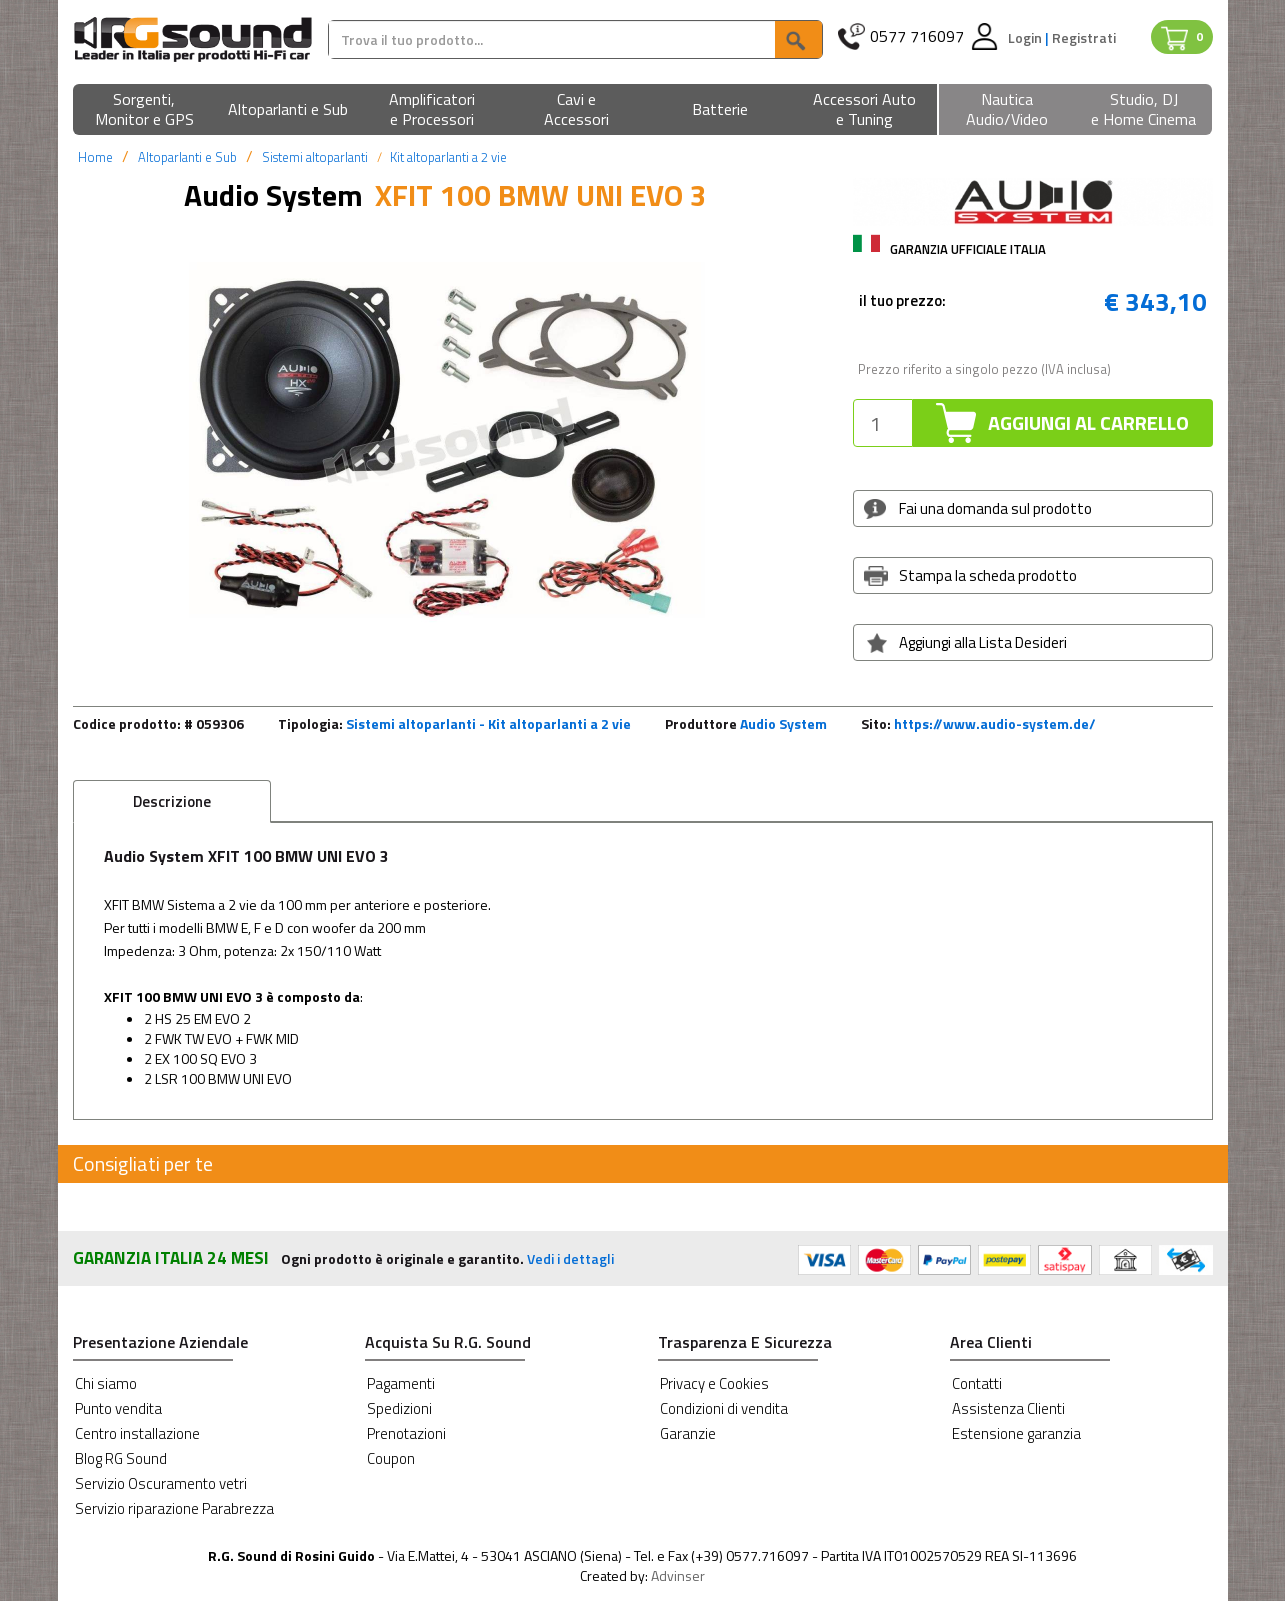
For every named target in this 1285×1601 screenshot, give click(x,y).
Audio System (783, 723)
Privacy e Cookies (714, 1383)
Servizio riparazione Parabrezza (174, 1508)
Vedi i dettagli (570, 1258)
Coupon (391, 1458)
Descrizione (172, 801)
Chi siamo (106, 1383)
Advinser (678, 1575)
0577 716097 (917, 36)
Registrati (1084, 37)
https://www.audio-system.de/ (995, 723)
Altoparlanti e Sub (187, 157)
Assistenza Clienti (1008, 1408)
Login (1026, 37)
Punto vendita (118, 1408)
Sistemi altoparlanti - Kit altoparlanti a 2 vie (488, 723)
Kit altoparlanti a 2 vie (448, 157)
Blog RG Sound (121, 1458)
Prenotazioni (406, 1433)
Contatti (977, 1383)
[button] (145, 110)
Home (95, 157)
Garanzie (688, 1433)
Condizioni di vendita (724, 1408)
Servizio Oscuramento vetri (161, 1483)
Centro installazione (137, 1433)
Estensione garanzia (1016, 1433)
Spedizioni (399, 1408)
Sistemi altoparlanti (315, 157)
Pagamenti (401, 1383)
